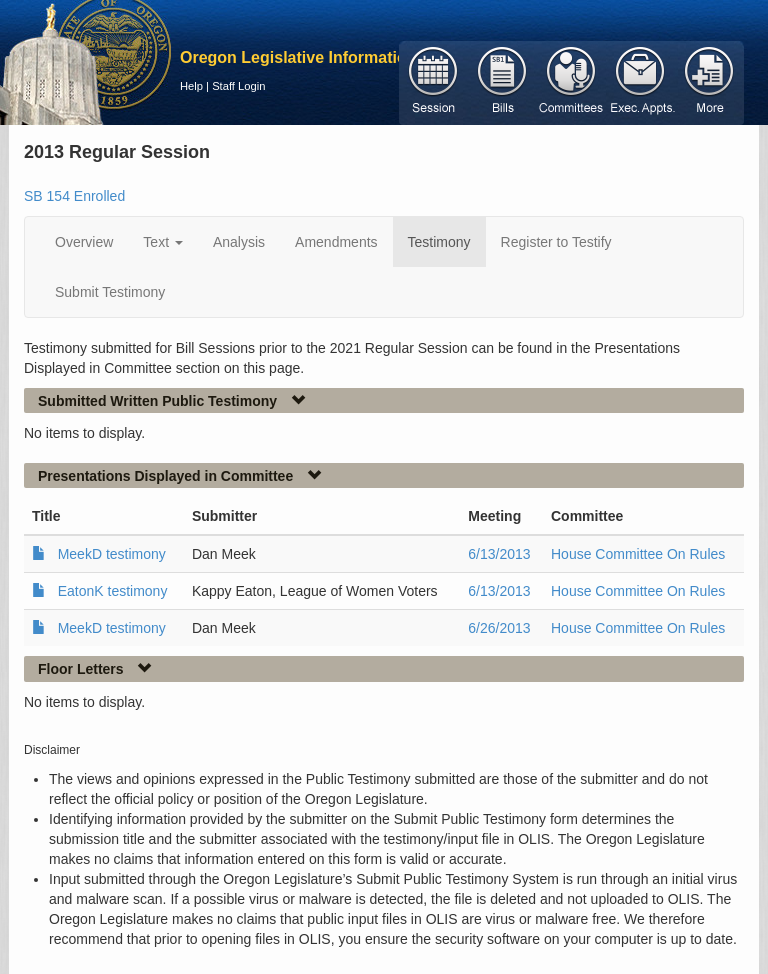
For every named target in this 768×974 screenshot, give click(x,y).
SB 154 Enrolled (74, 196)
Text (163, 242)
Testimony (439, 242)
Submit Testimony (110, 292)
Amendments (336, 242)
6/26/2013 (499, 628)
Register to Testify (556, 242)
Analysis (239, 242)
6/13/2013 (499, 554)
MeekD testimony (112, 554)
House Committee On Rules (638, 554)
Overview (84, 242)
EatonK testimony (113, 591)
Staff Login (238, 86)
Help (191, 86)
